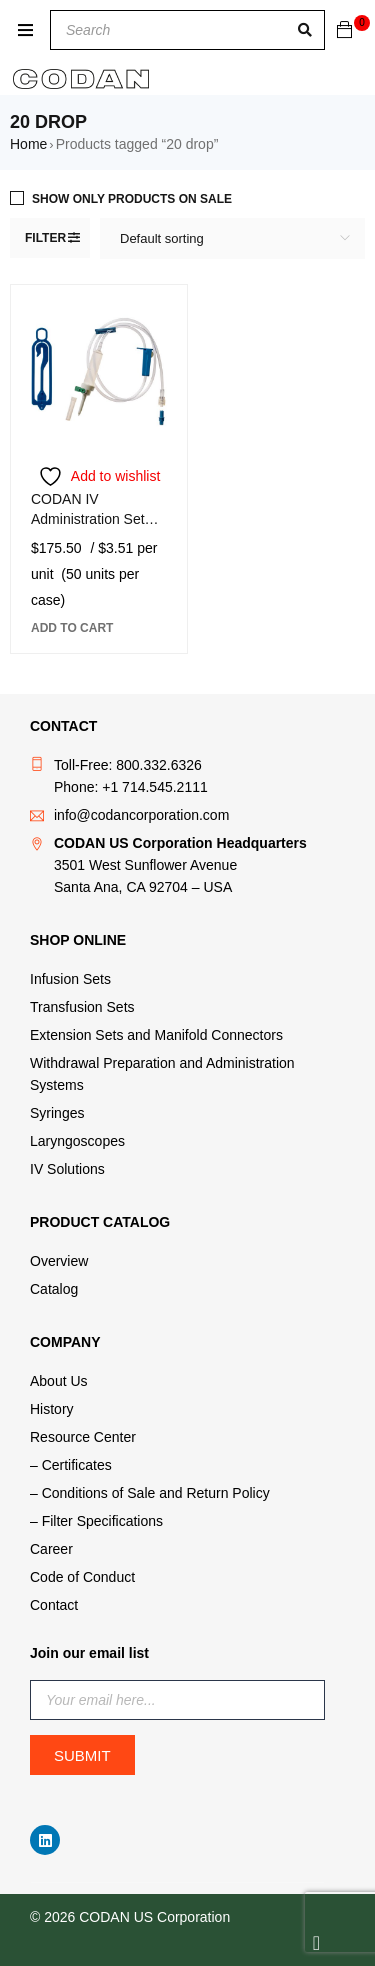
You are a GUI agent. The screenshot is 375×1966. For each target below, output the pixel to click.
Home (28, 144)
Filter (45, 238)
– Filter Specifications (96, 1521)
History (52, 1409)
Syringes (57, 1113)
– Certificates (71, 1465)
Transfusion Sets (82, 1007)
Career (51, 1549)
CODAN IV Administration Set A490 (88, 519)
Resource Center (83, 1437)
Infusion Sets (70, 979)
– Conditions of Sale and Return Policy (150, 1493)
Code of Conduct (82, 1577)
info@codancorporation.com (141, 815)
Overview (59, 1261)
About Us (59, 1381)
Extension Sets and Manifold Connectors (156, 1035)
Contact (54, 1605)
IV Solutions (67, 1169)
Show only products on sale (132, 199)
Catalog (54, 1289)
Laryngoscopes (77, 1141)
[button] (72, 628)
